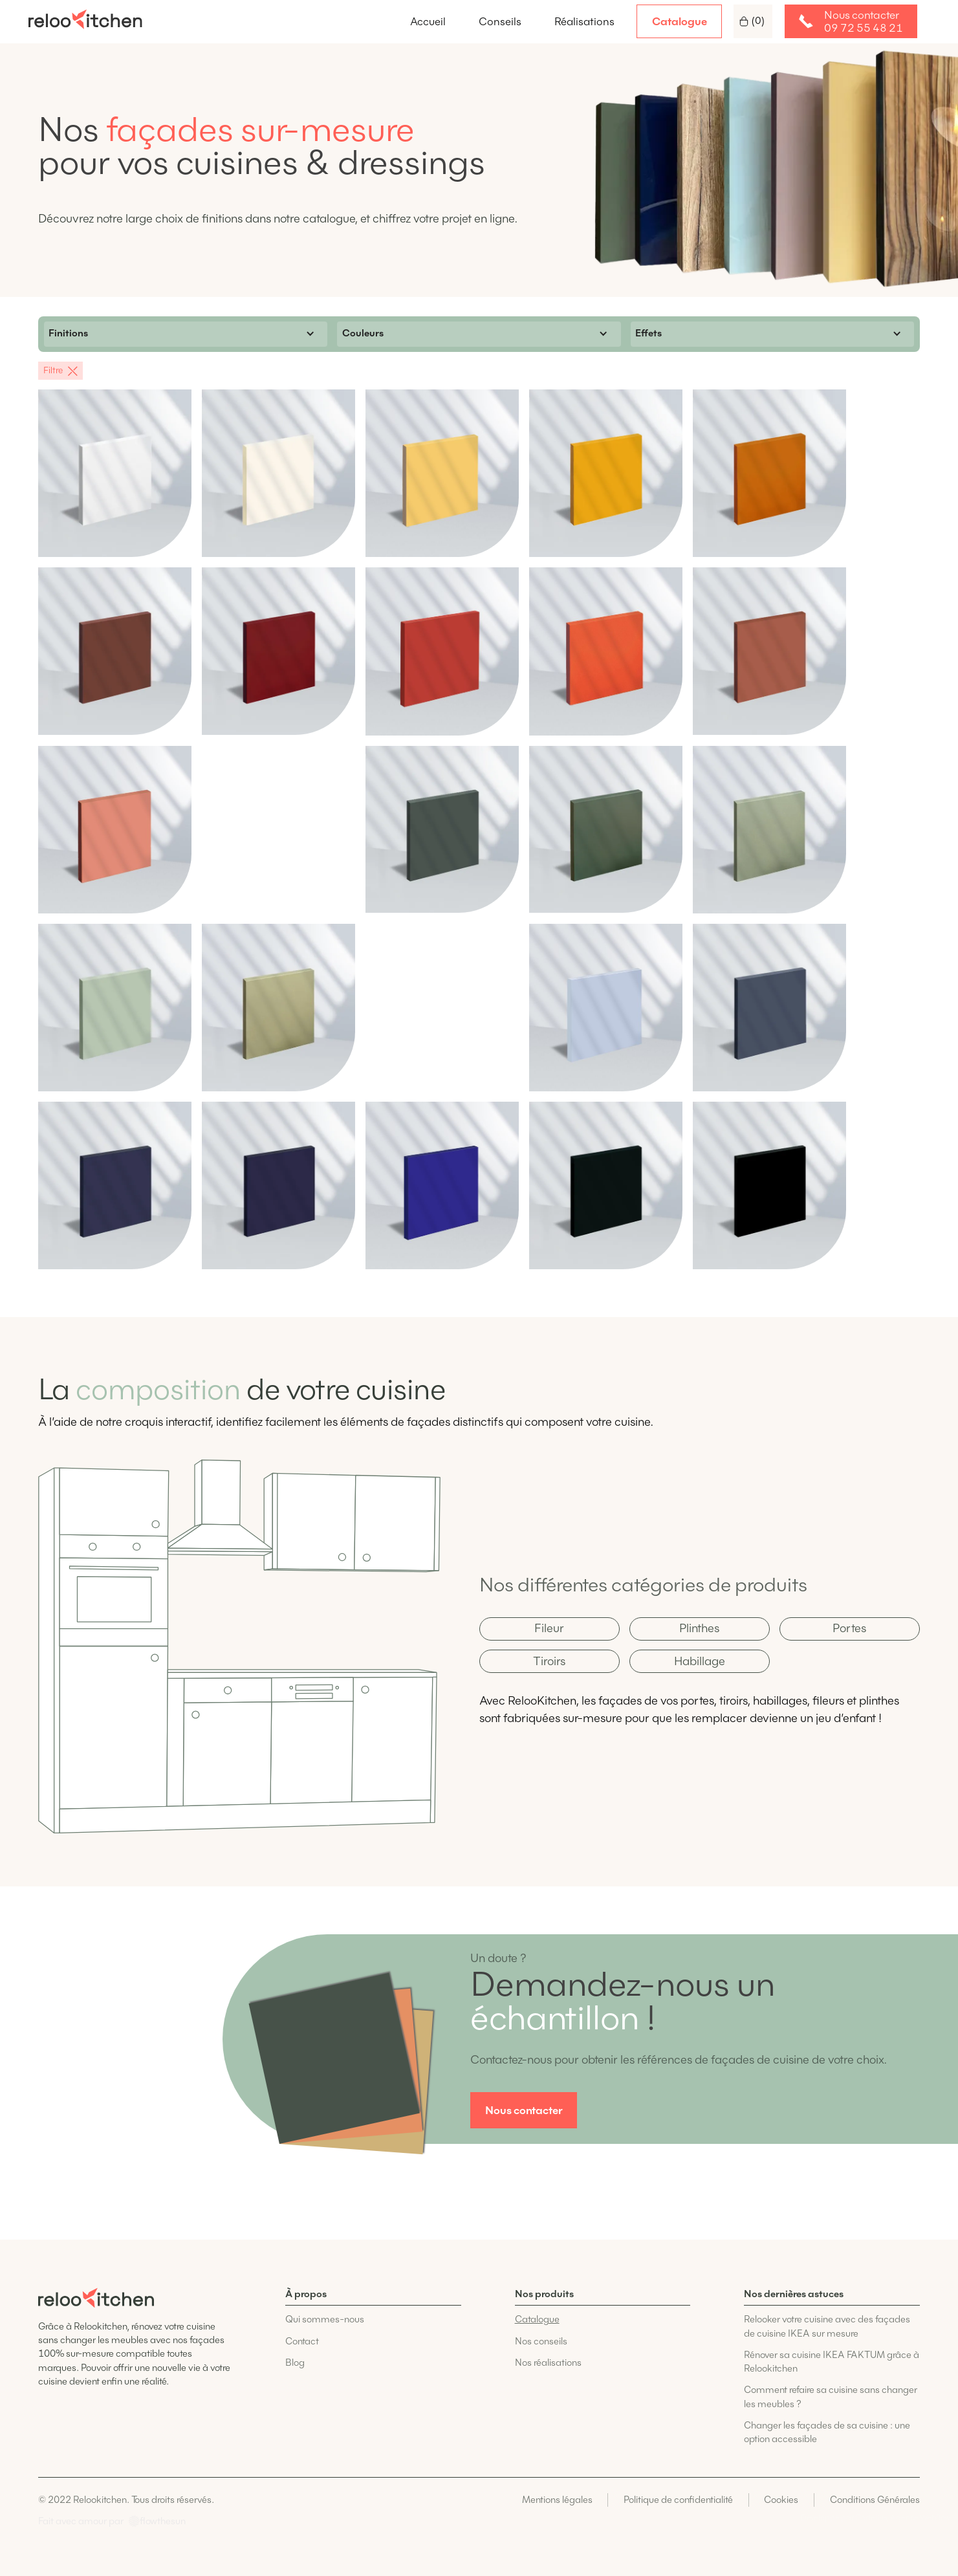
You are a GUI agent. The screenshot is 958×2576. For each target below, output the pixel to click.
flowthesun (163, 2521)
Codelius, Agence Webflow (902, 2517)
